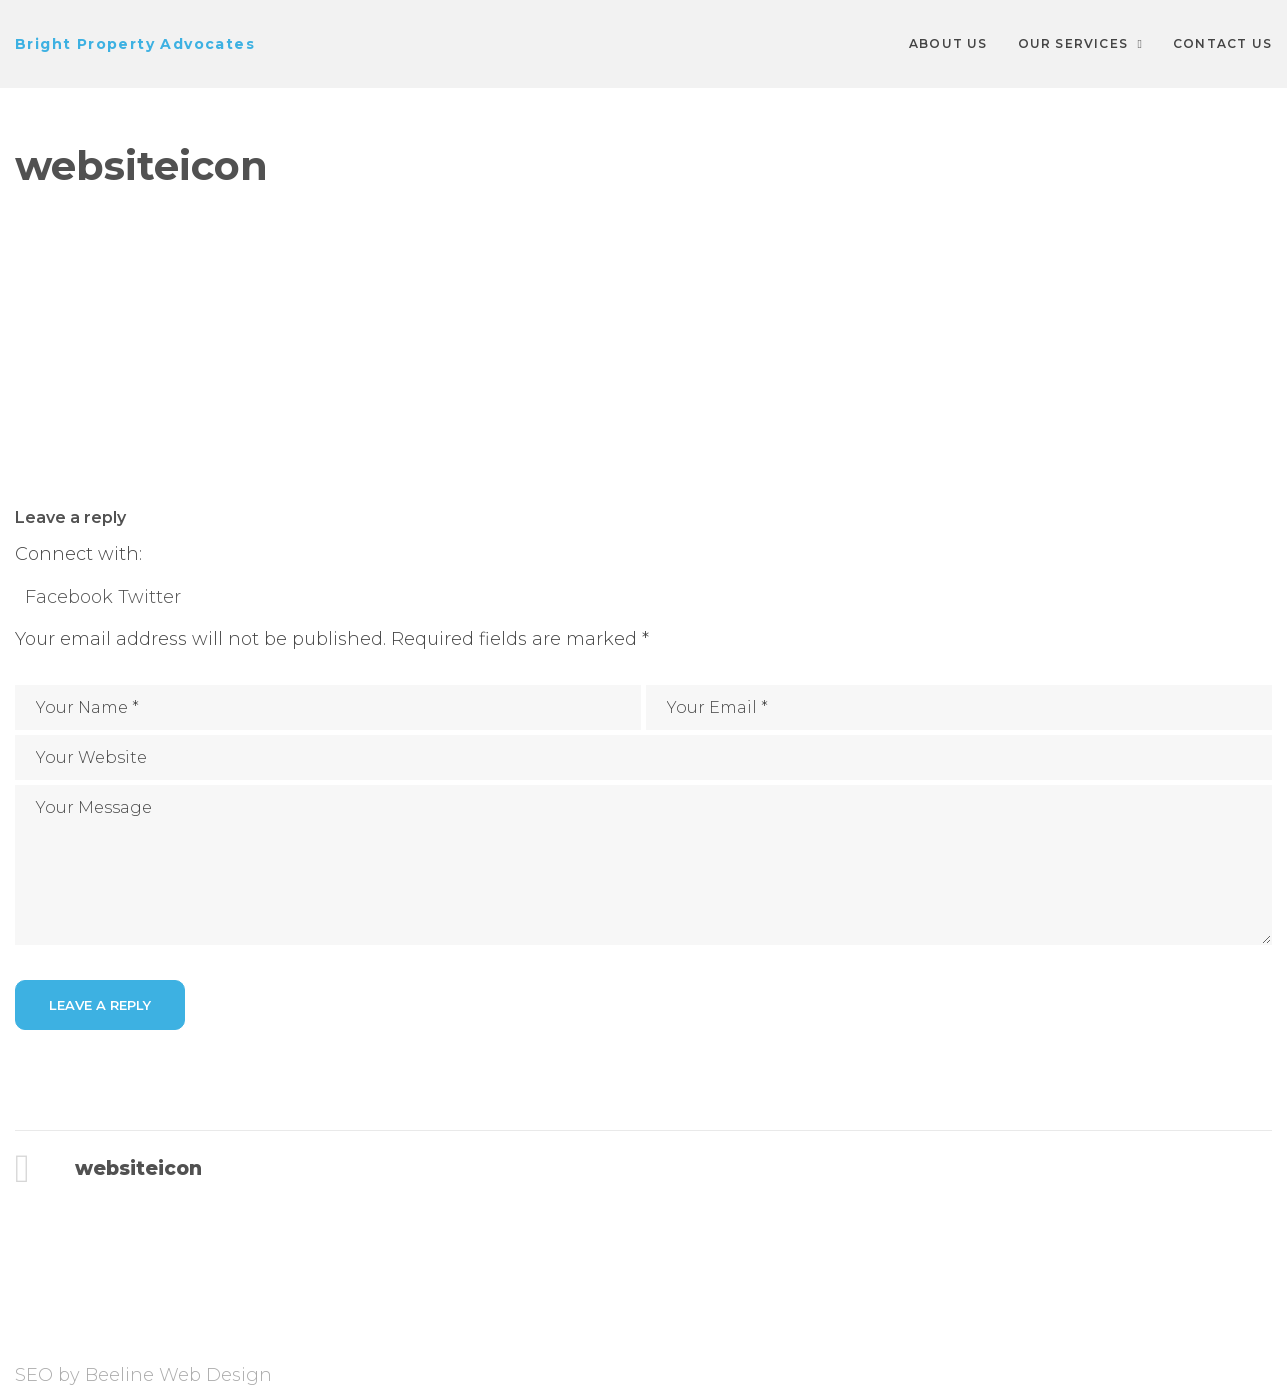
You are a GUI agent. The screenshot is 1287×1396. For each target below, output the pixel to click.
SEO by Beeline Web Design (143, 1375)
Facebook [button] (71, 597)
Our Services (1073, 43)
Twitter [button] (149, 597)
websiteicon (138, 1168)
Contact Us (1222, 43)
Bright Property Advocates (135, 44)
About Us (948, 43)
